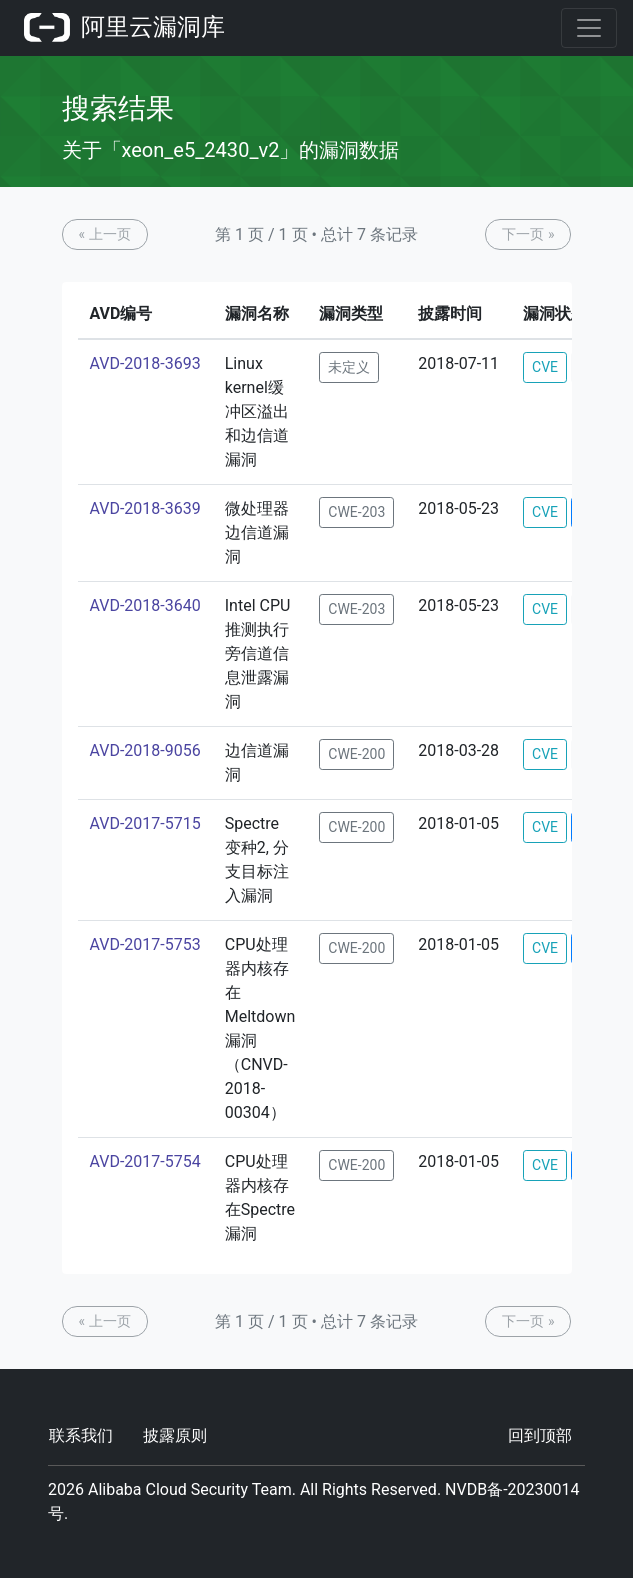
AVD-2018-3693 (145, 363)
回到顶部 (540, 1435)
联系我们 (81, 1435)
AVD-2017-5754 (145, 1161)
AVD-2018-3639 (145, 508)
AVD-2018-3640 (145, 605)
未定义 (349, 367)
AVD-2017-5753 (145, 944)
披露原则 (175, 1435)
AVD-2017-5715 (145, 823)
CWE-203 (356, 512)
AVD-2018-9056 (145, 750)
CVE (545, 367)
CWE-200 (356, 754)
